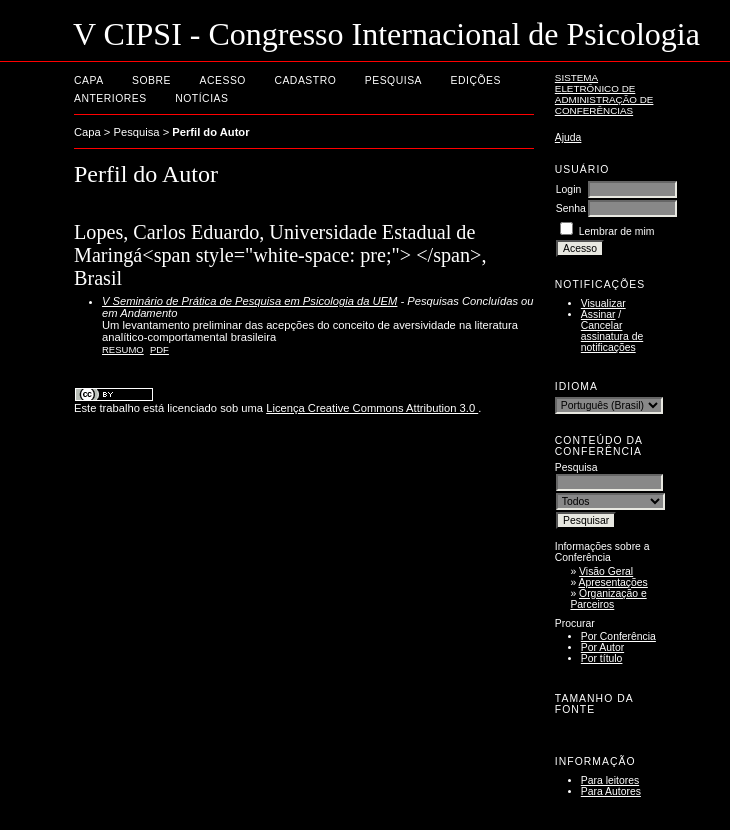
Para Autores (611, 791)
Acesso (223, 80)
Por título (602, 658)
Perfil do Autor (210, 132)
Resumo (123, 349)
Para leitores (610, 780)
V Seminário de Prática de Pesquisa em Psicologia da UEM (249, 301)
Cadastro (305, 80)
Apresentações (613, 582)
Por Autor (602, 647)
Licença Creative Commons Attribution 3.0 (372, 408)
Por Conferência (618, 636)
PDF (159, 349)
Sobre (151, 80)
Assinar (598, 314)
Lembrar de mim (617, 231)
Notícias (201, 98)
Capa (89, 80)
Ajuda (568, 137)
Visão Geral (606, 571)
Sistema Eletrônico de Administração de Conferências (604, 94)
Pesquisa (393, 80)
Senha (571, 208)
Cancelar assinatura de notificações (612, 336)
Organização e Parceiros (608, 599)
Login (568, 189)
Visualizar (603, 303)
